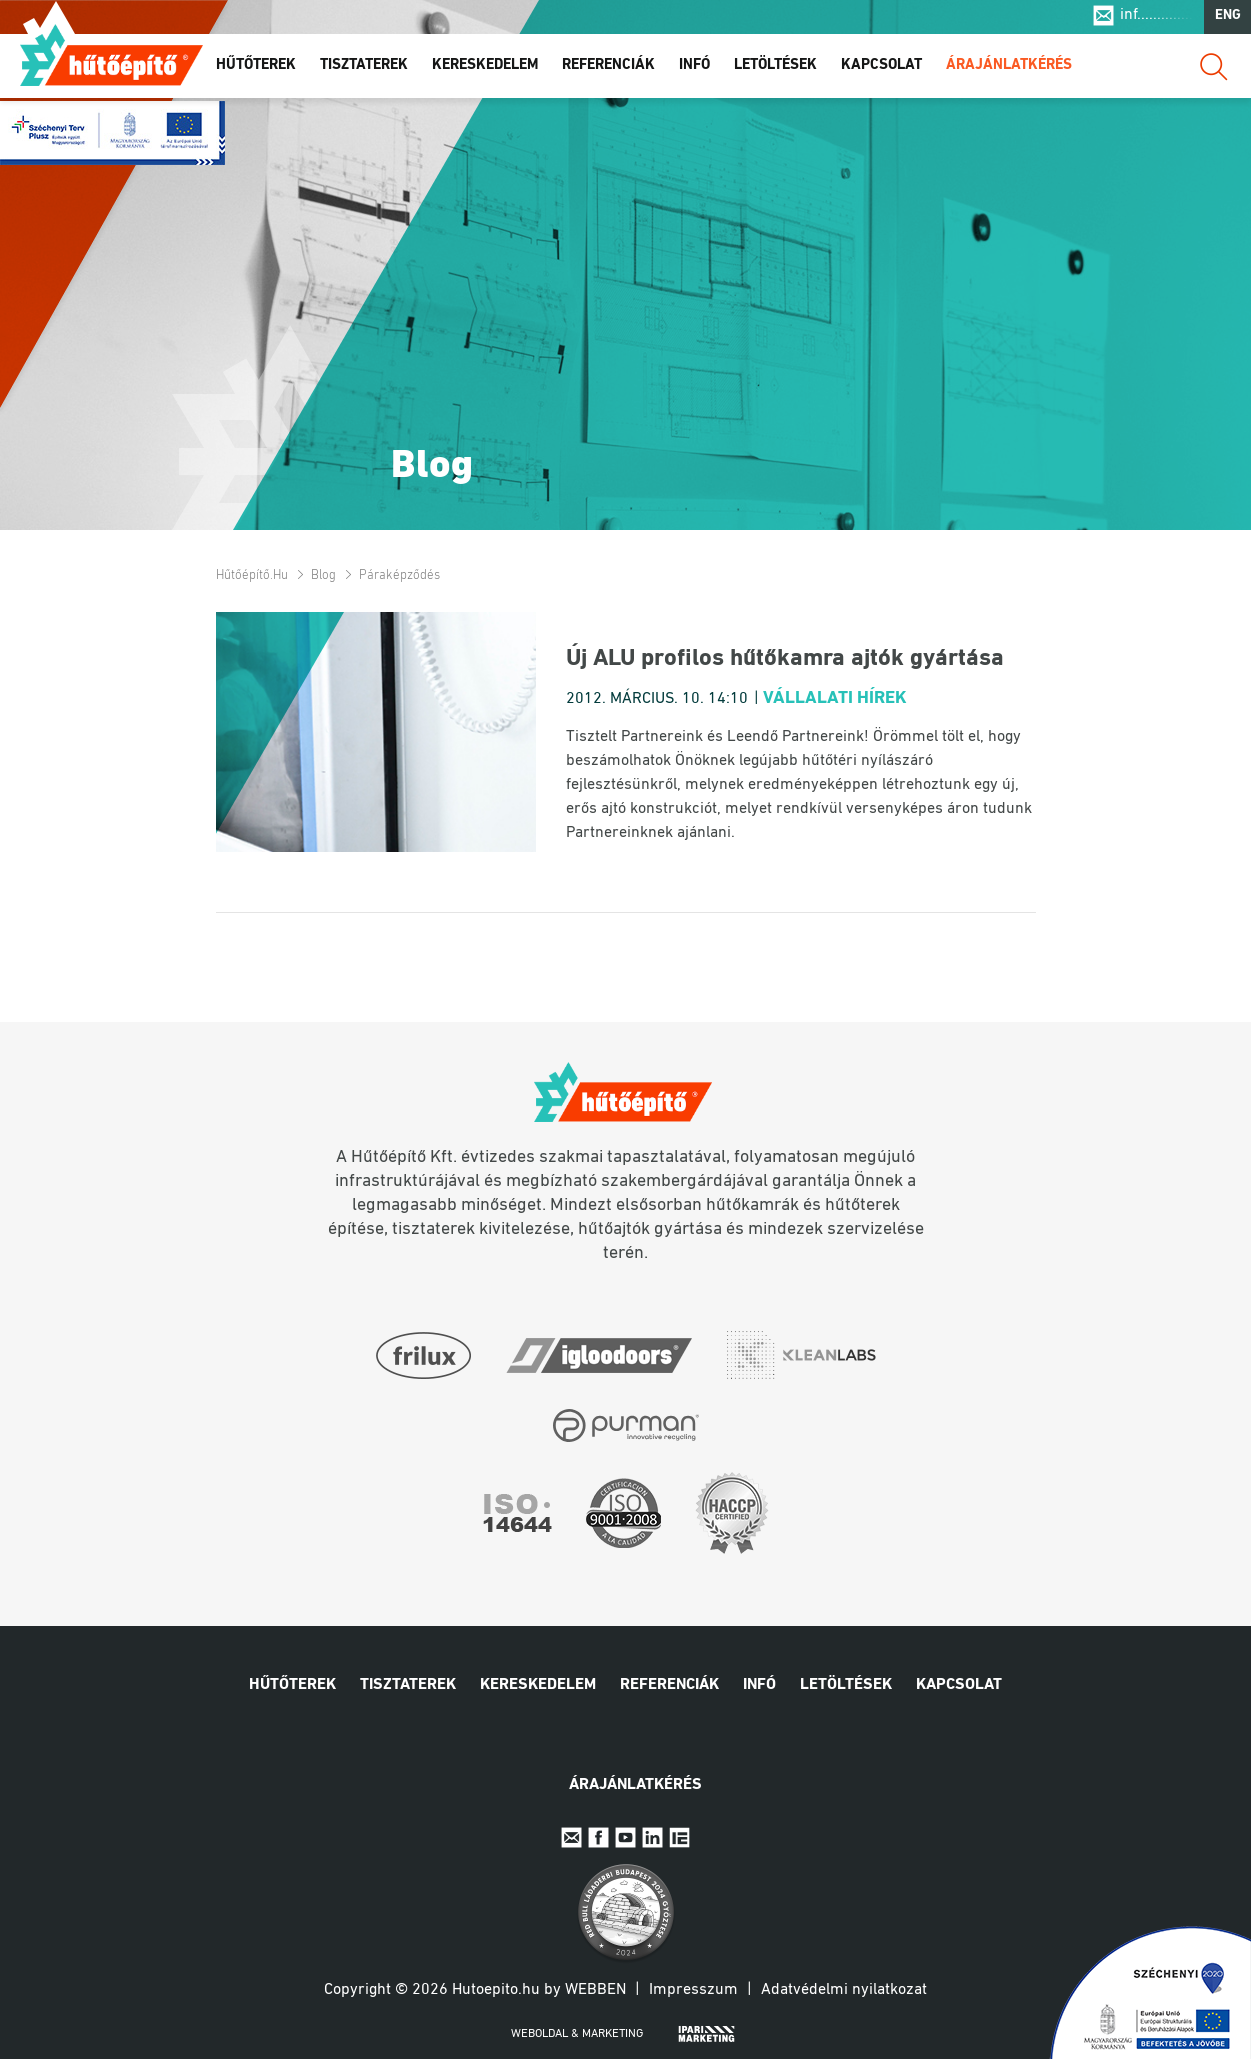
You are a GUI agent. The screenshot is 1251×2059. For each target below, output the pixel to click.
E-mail (571, 1837)
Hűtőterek (256, 68)
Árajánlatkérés (1009, 68)
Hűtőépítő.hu (111, 57)
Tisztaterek (364, 68)
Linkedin (652, 1837)
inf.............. (1156, 18)
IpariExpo (679, 1837)
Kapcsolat (881, 68)
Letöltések (775, 68)
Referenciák (608, 68)
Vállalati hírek (835, 698)
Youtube (625, 1837)
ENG (1228, 18)
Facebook (598, 1837)
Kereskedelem (485, 68)
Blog (323, 575)
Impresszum (693, 1990)
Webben (595, 1990)
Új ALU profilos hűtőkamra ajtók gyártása (785, 659)
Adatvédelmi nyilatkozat (844, 1990)
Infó (694, 68)
